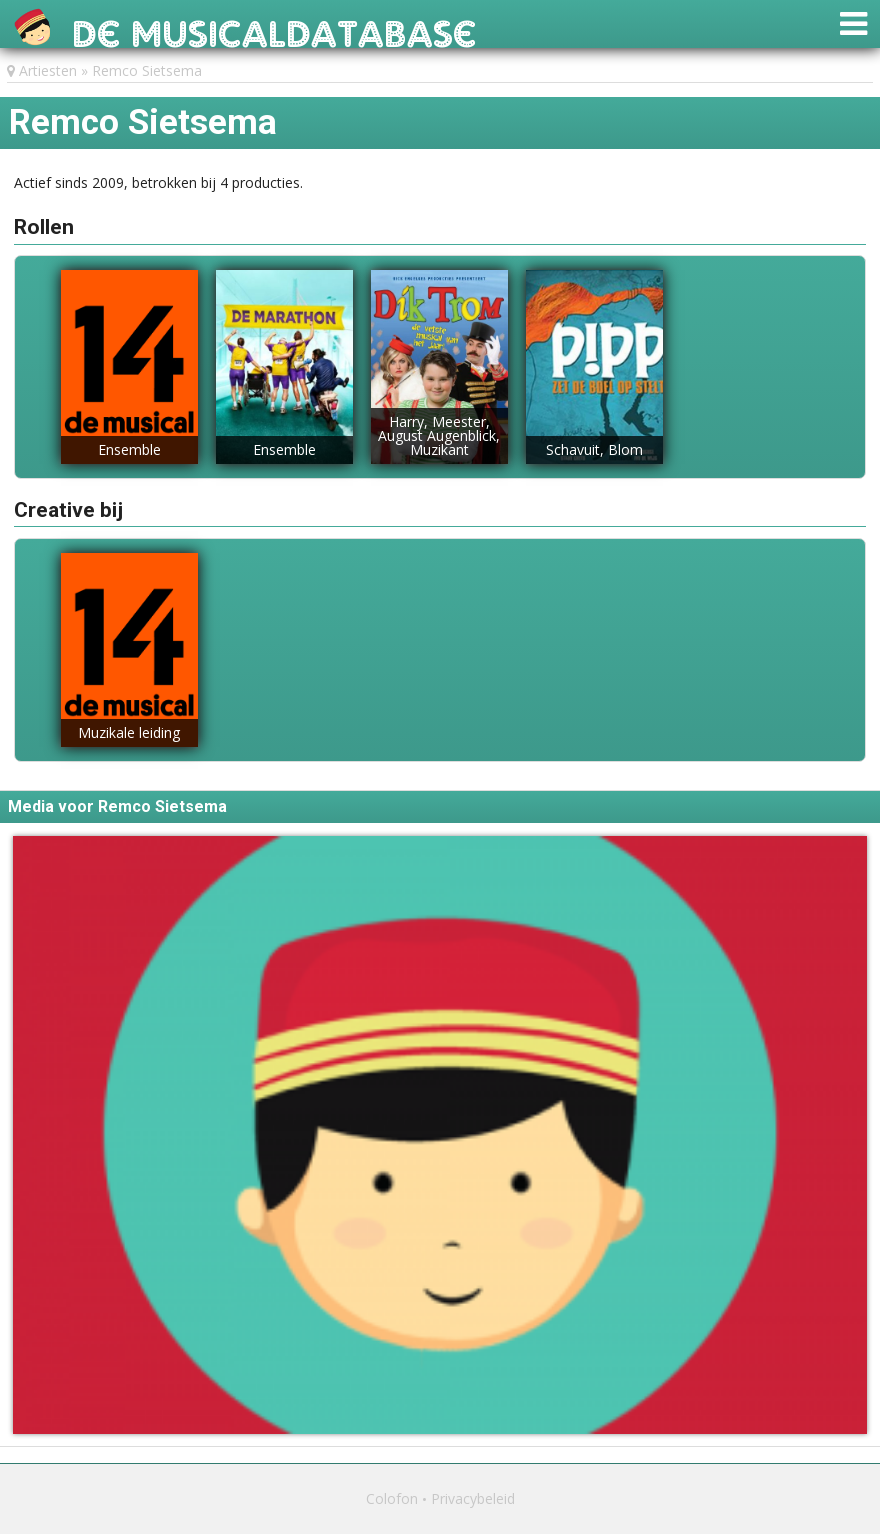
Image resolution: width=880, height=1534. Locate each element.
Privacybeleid (473, 1498)
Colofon (392, 1498)
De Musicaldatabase (274, 28)
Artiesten (48, 70)
